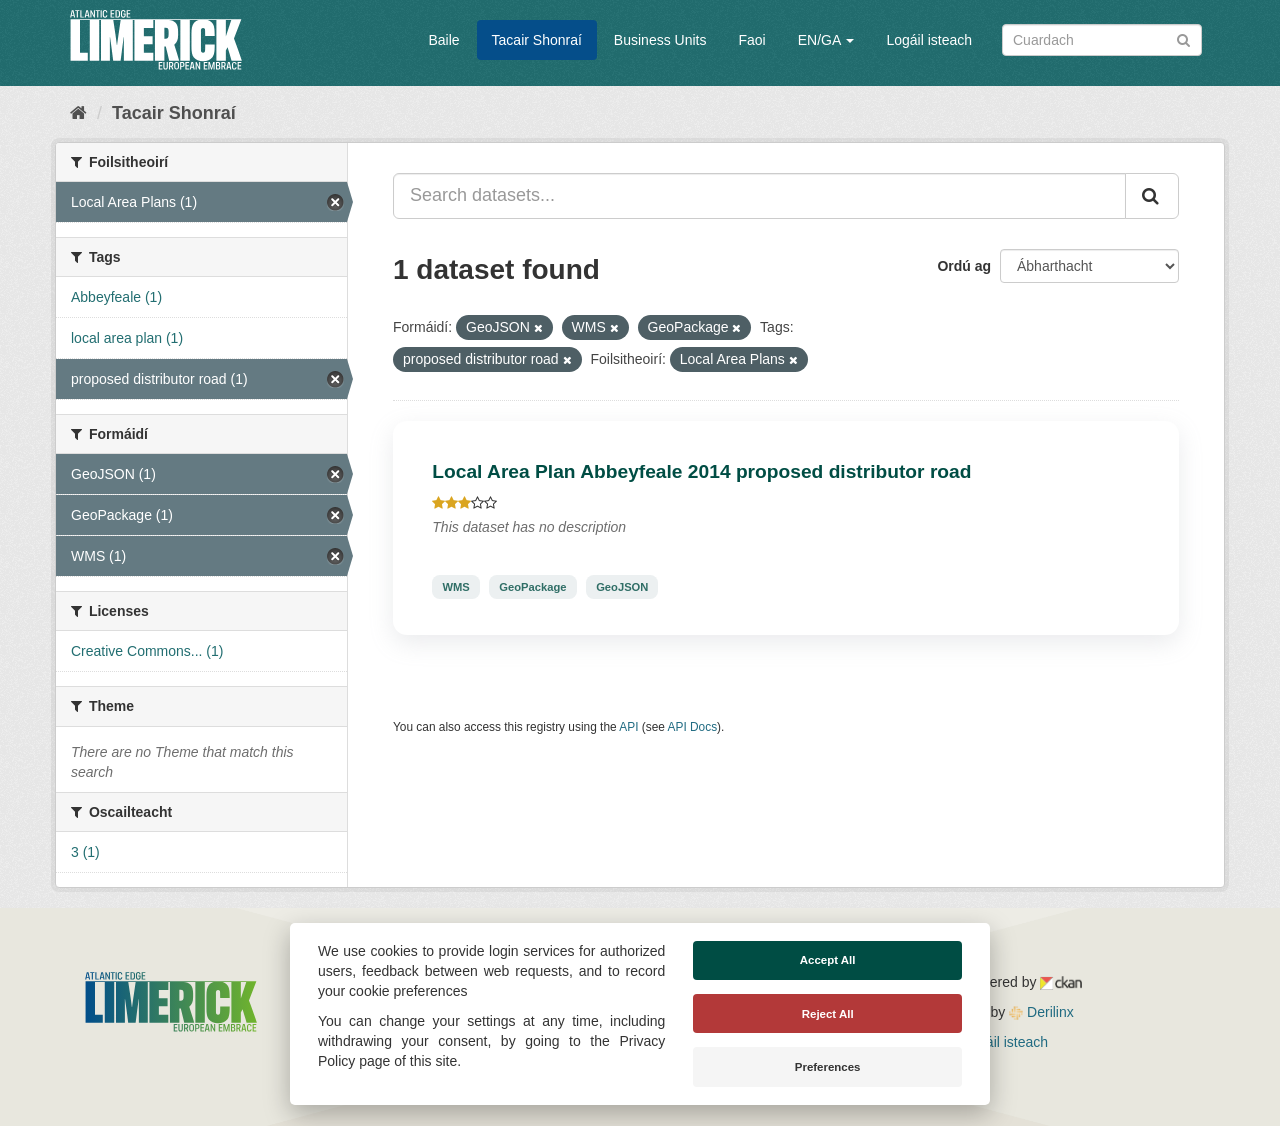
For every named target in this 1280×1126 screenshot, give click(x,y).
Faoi (751, 40)
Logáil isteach (929, 40)
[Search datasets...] (759, 196)
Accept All (828, 960)
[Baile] (78, 113)
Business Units (660, 40)
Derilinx (1041, 1012)
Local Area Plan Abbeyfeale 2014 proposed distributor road (701, 471)
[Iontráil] (1183, 38)
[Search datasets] (1102, 40)
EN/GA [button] (826, 40)
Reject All (828, 1014)
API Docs (693, 727)
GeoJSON (622, 587)
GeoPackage (532, 587)
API (628, 727)
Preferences (828, 1067)
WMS (455, 587)
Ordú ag (964, 266)
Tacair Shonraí (537, 40)
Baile (443, 40)
